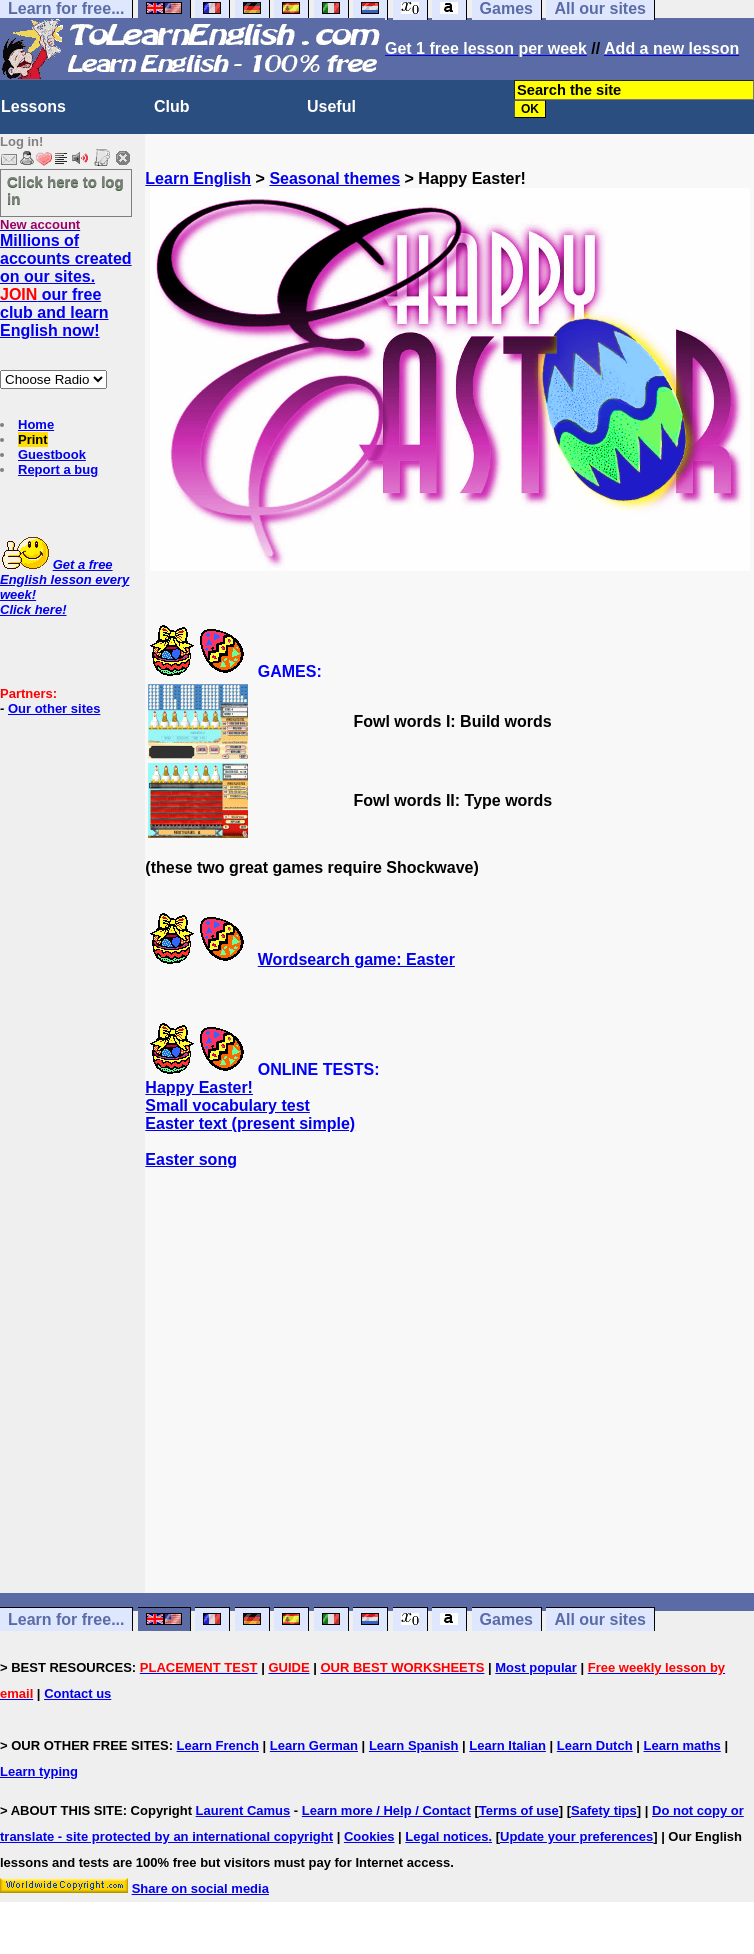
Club (172, 106)
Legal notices (446, 1836)
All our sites (600, 1619)
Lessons (33, 106)
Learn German (314, 1745)
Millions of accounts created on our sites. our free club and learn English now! (66, 285)
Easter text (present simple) (250, 1123)
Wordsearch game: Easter (356, 959)
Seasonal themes (334, 178)
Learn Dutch (595, 1745)
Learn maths (682, 1745)
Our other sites (54, 708)
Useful (331, 106)
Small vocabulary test (227, 1105)
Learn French (218, 1745)
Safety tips (604, 1810)
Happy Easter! (199, 1087)
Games (506, 1619)
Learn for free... (66, 1619)
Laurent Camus (243, 1810)
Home (36, 424)
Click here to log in (65, 190)
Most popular (536, 1667)
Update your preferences (576, 1836)
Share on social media (200, 1888)
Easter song (191, 1159)
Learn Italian (507, 1745)
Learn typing (39, 1771)
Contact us (77, 1693)
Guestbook (52, 454)
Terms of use (519, 1810)
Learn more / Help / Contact (386, 1810)
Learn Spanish (414, 1745)
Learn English (198, 178)
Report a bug (58, 469)
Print (33, 439)
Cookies (369, 1836)
